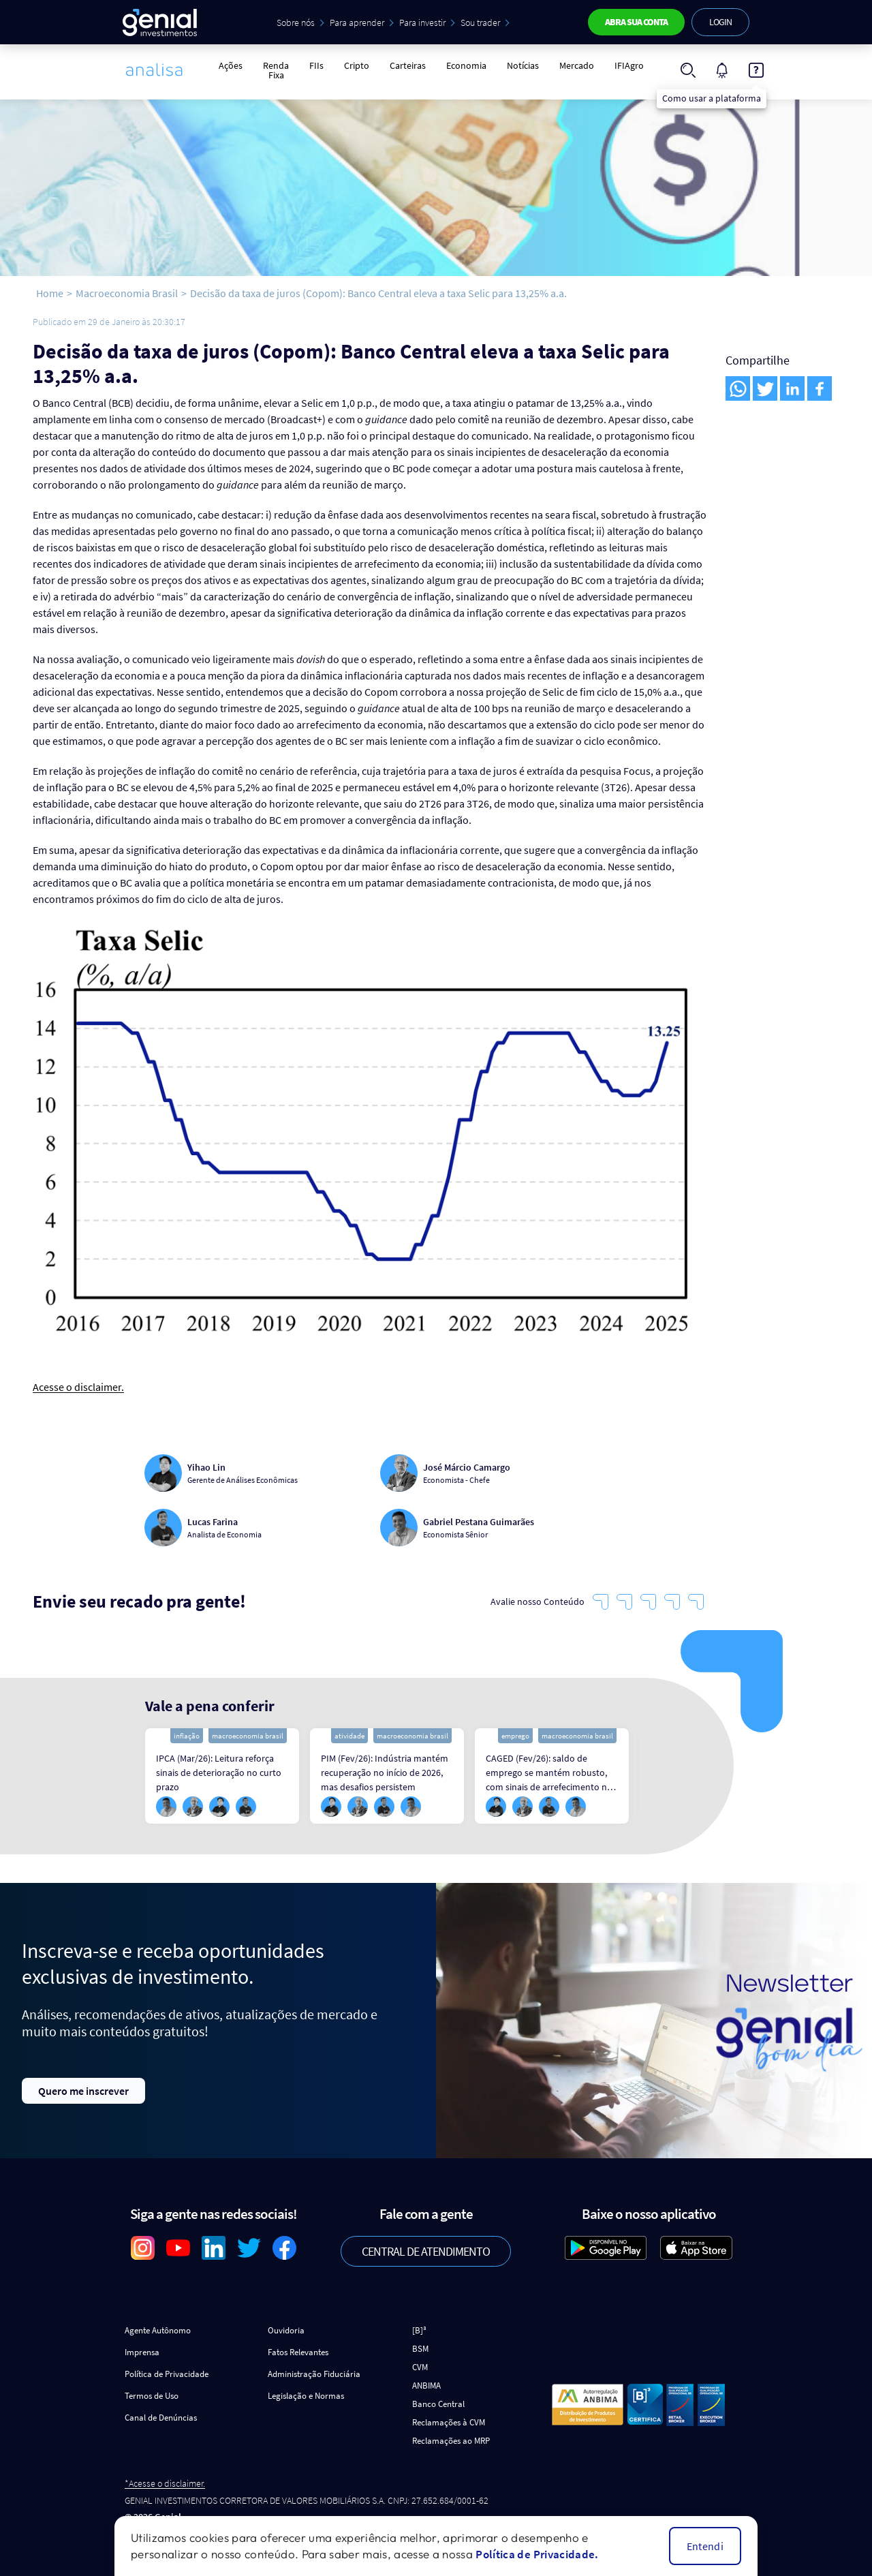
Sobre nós (296, 22)
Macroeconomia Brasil (127, 293)
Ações (231, 65)
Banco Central (438, 2404)
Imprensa (142, 2352)
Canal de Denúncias (161, 2417)
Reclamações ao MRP (451, 2441)
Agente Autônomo (158, 2330)
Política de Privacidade (166, 2374)
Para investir (422, 22)
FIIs (316, 65)
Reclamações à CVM (448, 2422)
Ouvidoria (286, 2330)
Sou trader (480, 22)
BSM (420, 2349)
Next (648, 1776)
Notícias (523, 65)
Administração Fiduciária (314, 2374)
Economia (466, 65)
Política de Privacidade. (537, 2554)
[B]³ (419, 2330)
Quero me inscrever (83, 2091)
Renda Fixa (276, 70)
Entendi (705, 2546)
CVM (420, 2367)
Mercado (576, 65)
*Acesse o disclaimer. (165, 2484)
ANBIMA (426, 2385)
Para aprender (357, 22)
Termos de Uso (151, 2396)
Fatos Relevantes (298, 2352)
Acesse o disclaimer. (78, 1387)
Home (49, 293)
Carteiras (408, 65)
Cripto (356, 65)
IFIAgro (629, 65)
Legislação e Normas (306, 2396)
